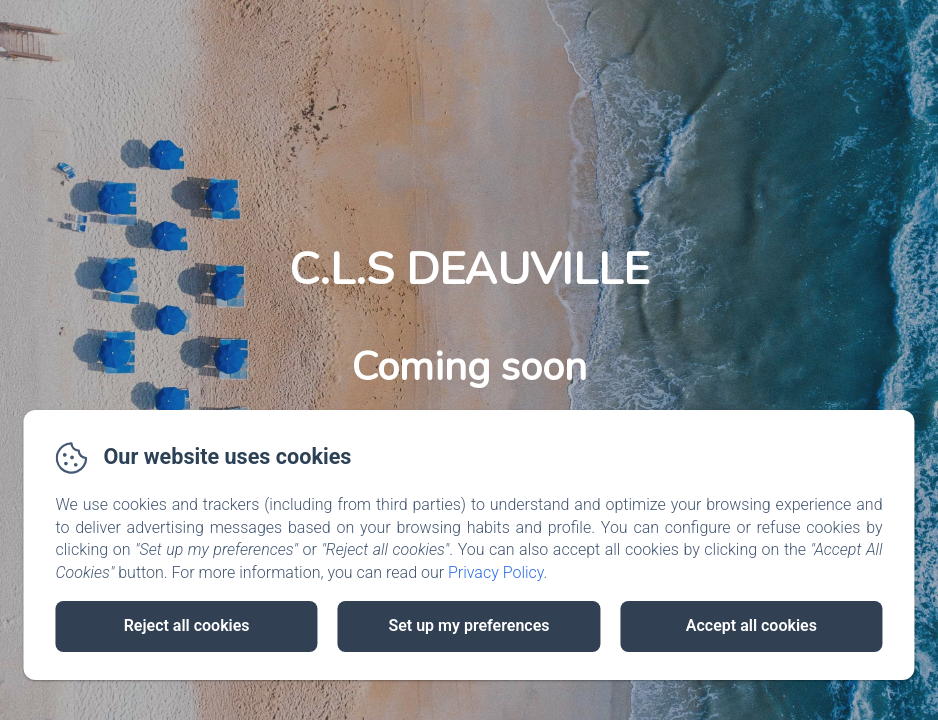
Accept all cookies (751, 625)
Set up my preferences (468, 625)
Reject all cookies (187, 625)
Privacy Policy (496, 572)
